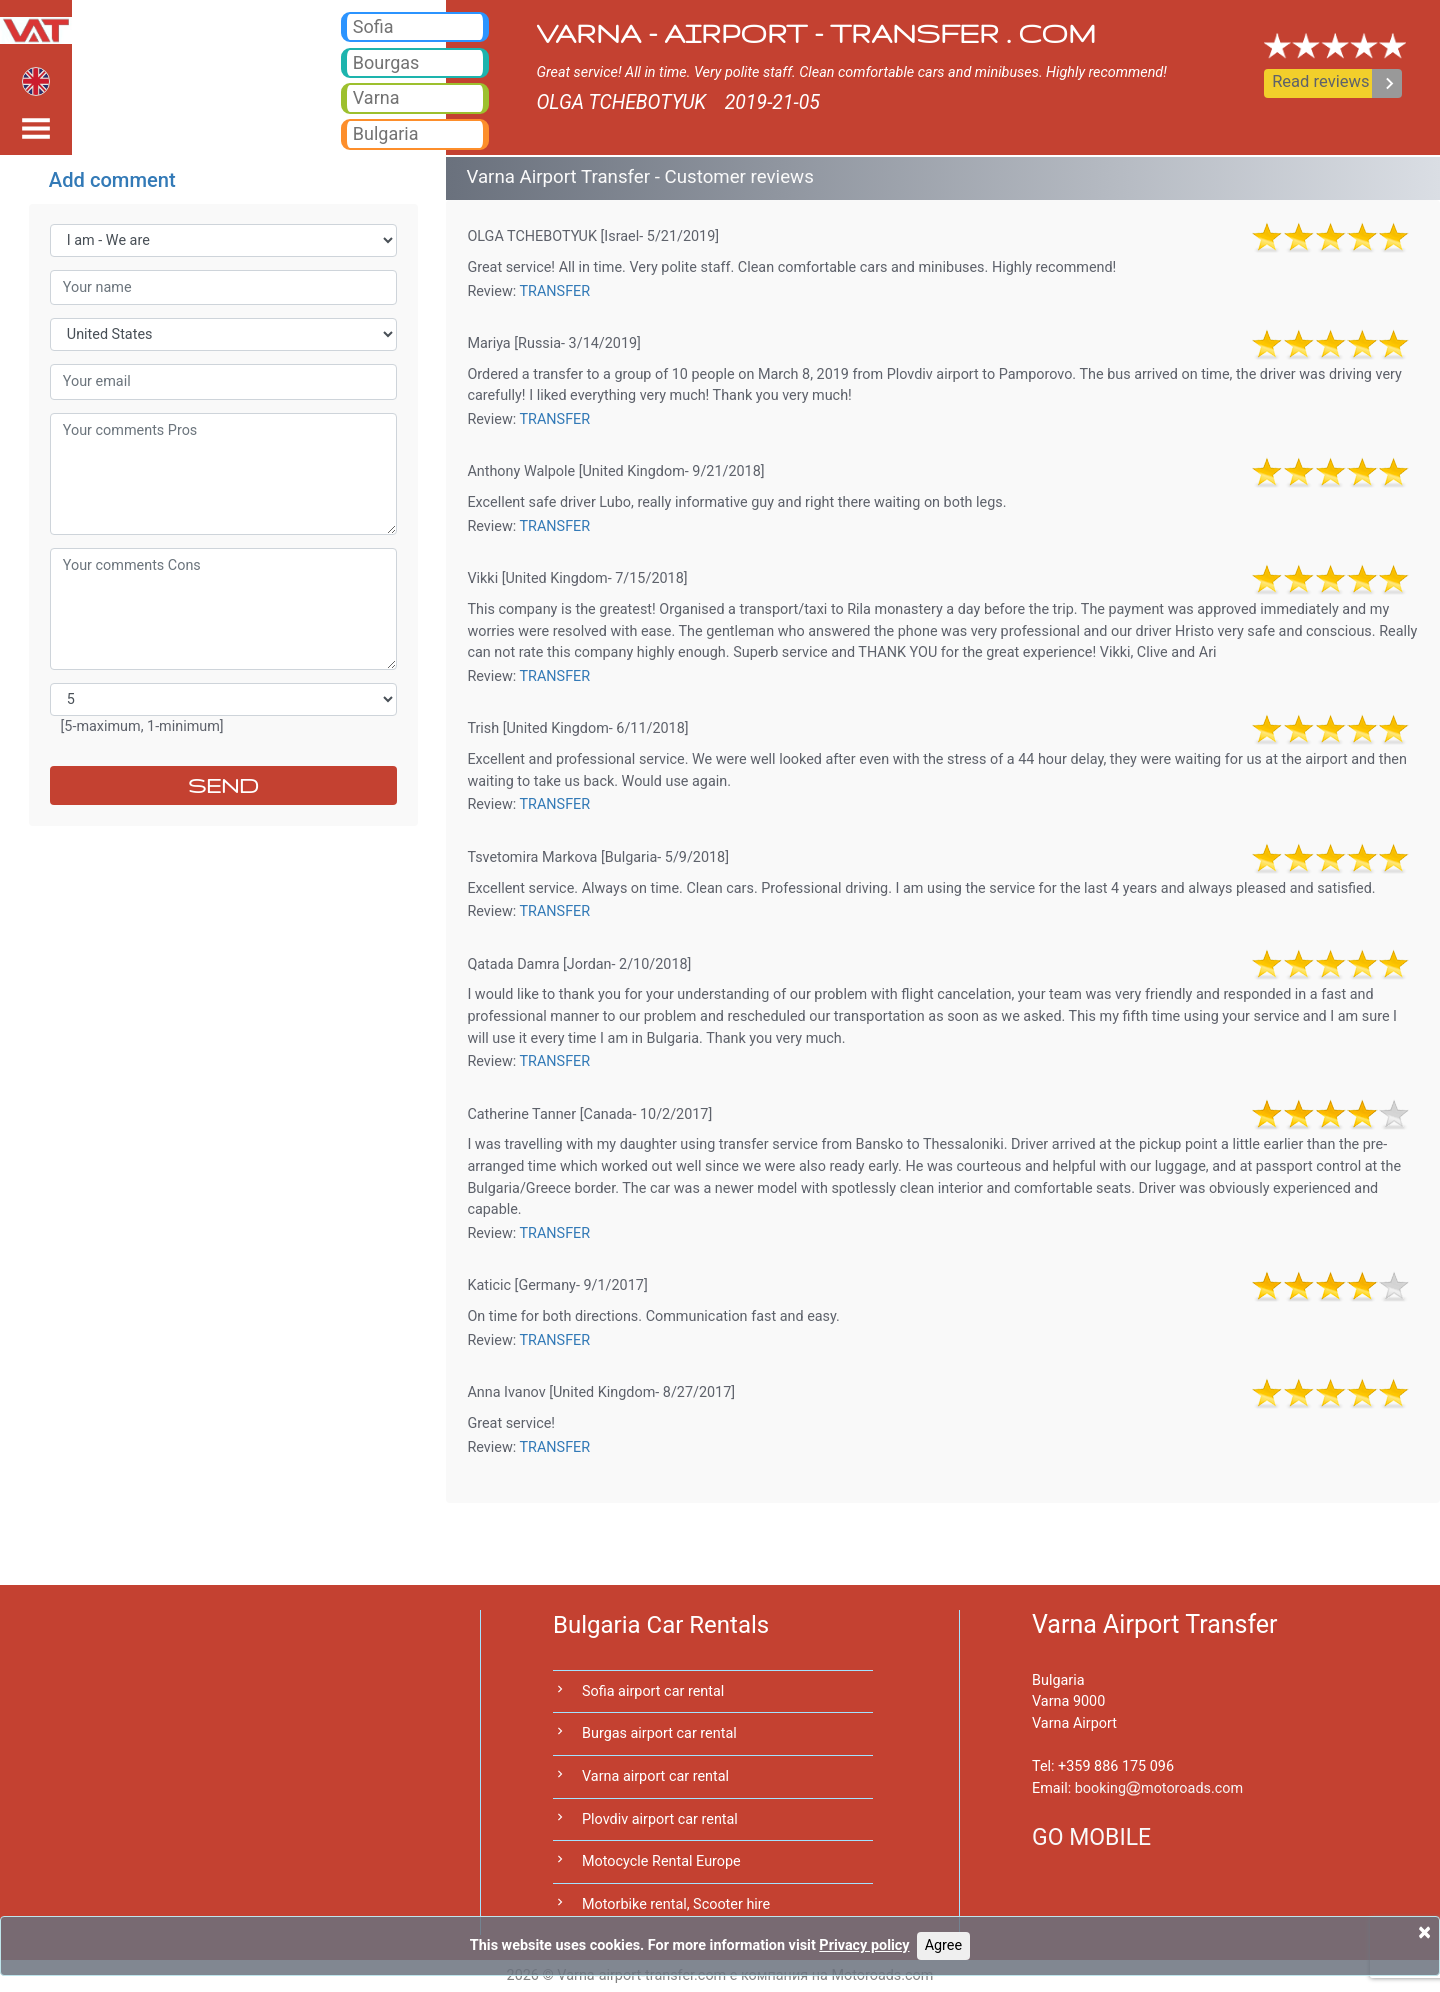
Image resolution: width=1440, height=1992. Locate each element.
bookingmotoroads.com (1159, 1788)
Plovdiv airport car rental (660, 1819)
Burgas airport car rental (659, 1733)
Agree (943, 1945)
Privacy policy (864, 1945)
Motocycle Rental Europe (661, 1861)
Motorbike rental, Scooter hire (676, 1904)
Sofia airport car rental (653, 1691)
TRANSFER (555, 291)
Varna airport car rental (655, 1776)
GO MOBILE (1091, 1837)
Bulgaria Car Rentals (661, 1625)
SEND (223, 785)
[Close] (1424, 1932)
